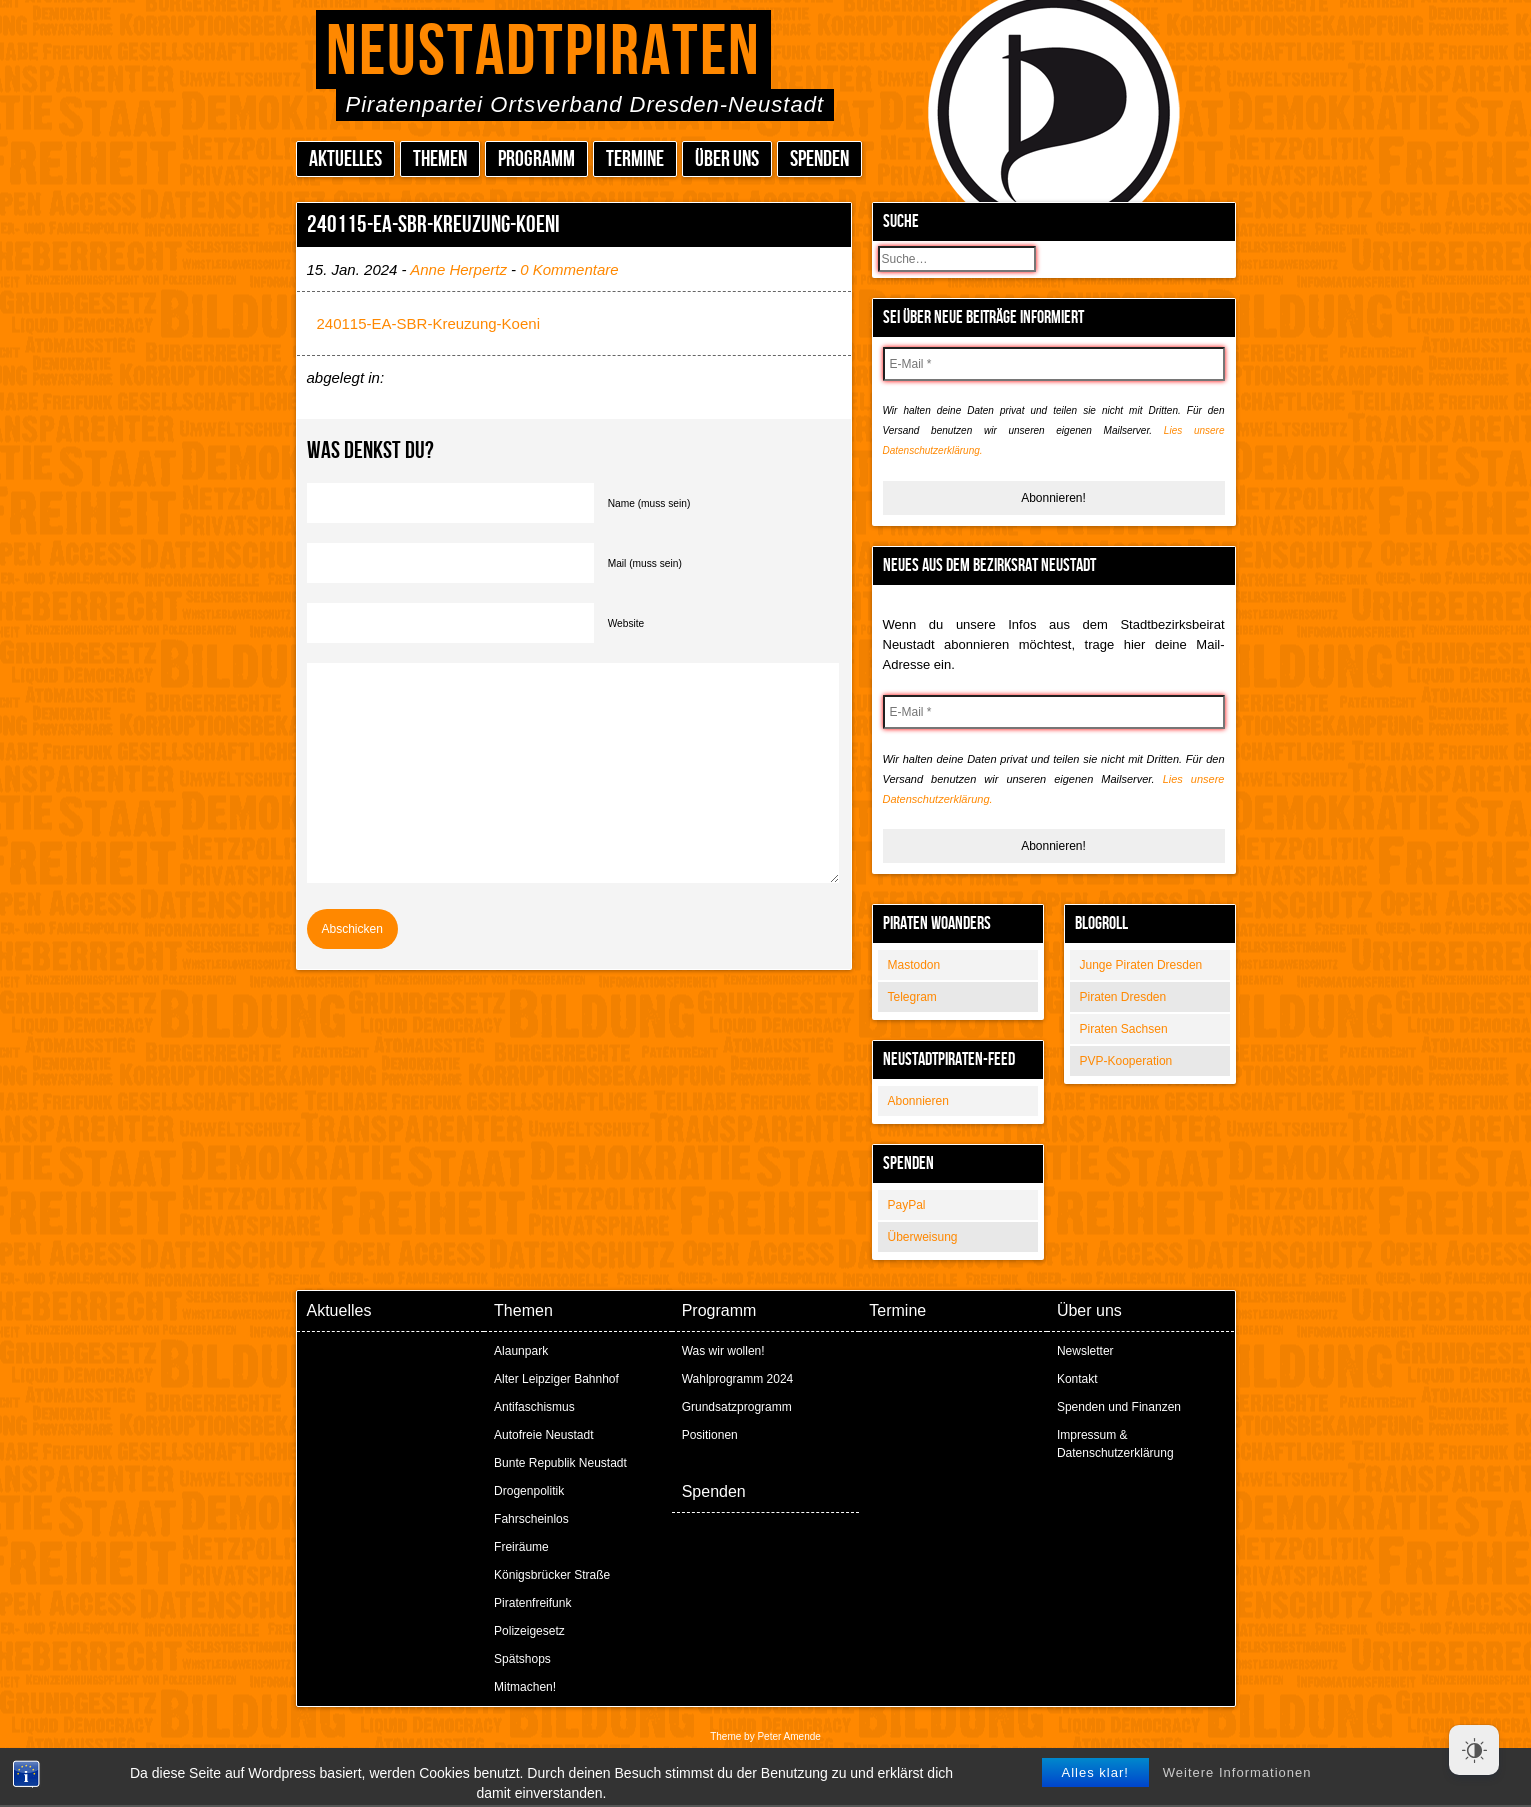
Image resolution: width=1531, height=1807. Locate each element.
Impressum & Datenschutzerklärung (1115, 1444)
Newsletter (1085, 1351)
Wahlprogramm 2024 (738, 1379)
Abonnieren (918, 1101)
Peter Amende (788, 1736)
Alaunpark (521, 1351)
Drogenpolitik (529, 1491)
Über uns (727, 159)
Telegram (912, 997)
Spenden (819, 159)
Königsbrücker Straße (552, 1575)
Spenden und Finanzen (1119, 1407)
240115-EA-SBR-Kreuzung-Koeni (428, 323)
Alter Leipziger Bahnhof (556, 1379)
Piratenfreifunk (532, 1603)
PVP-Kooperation (1126, 1061)
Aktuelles (345, 159)
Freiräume (521, 1547)
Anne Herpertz (458, 269)
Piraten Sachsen (1124, 1029)
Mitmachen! (525, 1687)
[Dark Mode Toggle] (1474, 1750)
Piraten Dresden (1123, 997)
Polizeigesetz (529, 1631)
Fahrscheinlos (531, 1519)
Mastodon (914, 965)
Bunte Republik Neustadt (560, 1463)
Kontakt (1077, 1379)
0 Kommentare (569, 269)
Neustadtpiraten (543, 52)
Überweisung (923, 1237)
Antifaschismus (534, 1407)
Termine (635, 159)
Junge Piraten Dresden (1141, 965)
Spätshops (522, 1659)
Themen (440, 159)
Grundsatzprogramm (737, 1407)
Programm (536, 159)
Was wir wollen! (723, 1351)
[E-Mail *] (1054, 364)
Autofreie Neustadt (543, 1435)
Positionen (710, 1435)
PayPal (907, 1205)
